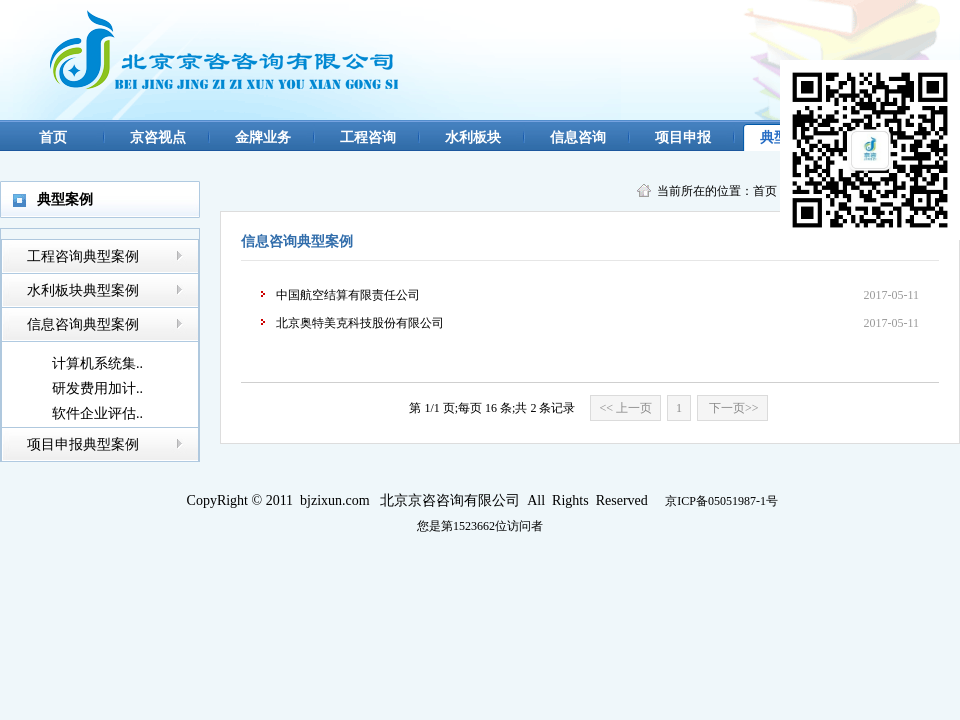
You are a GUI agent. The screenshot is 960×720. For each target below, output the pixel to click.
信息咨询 (578, 137)
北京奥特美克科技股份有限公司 (360, 323)
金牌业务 (263, 137)
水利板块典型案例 (83, 290)
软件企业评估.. (97, 413)
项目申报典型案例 (83, 444)
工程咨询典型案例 (83, 256)
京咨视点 (158, 137)
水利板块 (473, 137)
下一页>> (732, 408)
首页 (53, 137)
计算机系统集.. (97, 363)
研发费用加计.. (97, 388)
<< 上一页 (625, 408)
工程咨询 (368, 137)
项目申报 (683, 137)
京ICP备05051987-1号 (721, 501)
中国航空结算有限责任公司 (348, 295)
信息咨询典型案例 (83, 324)
